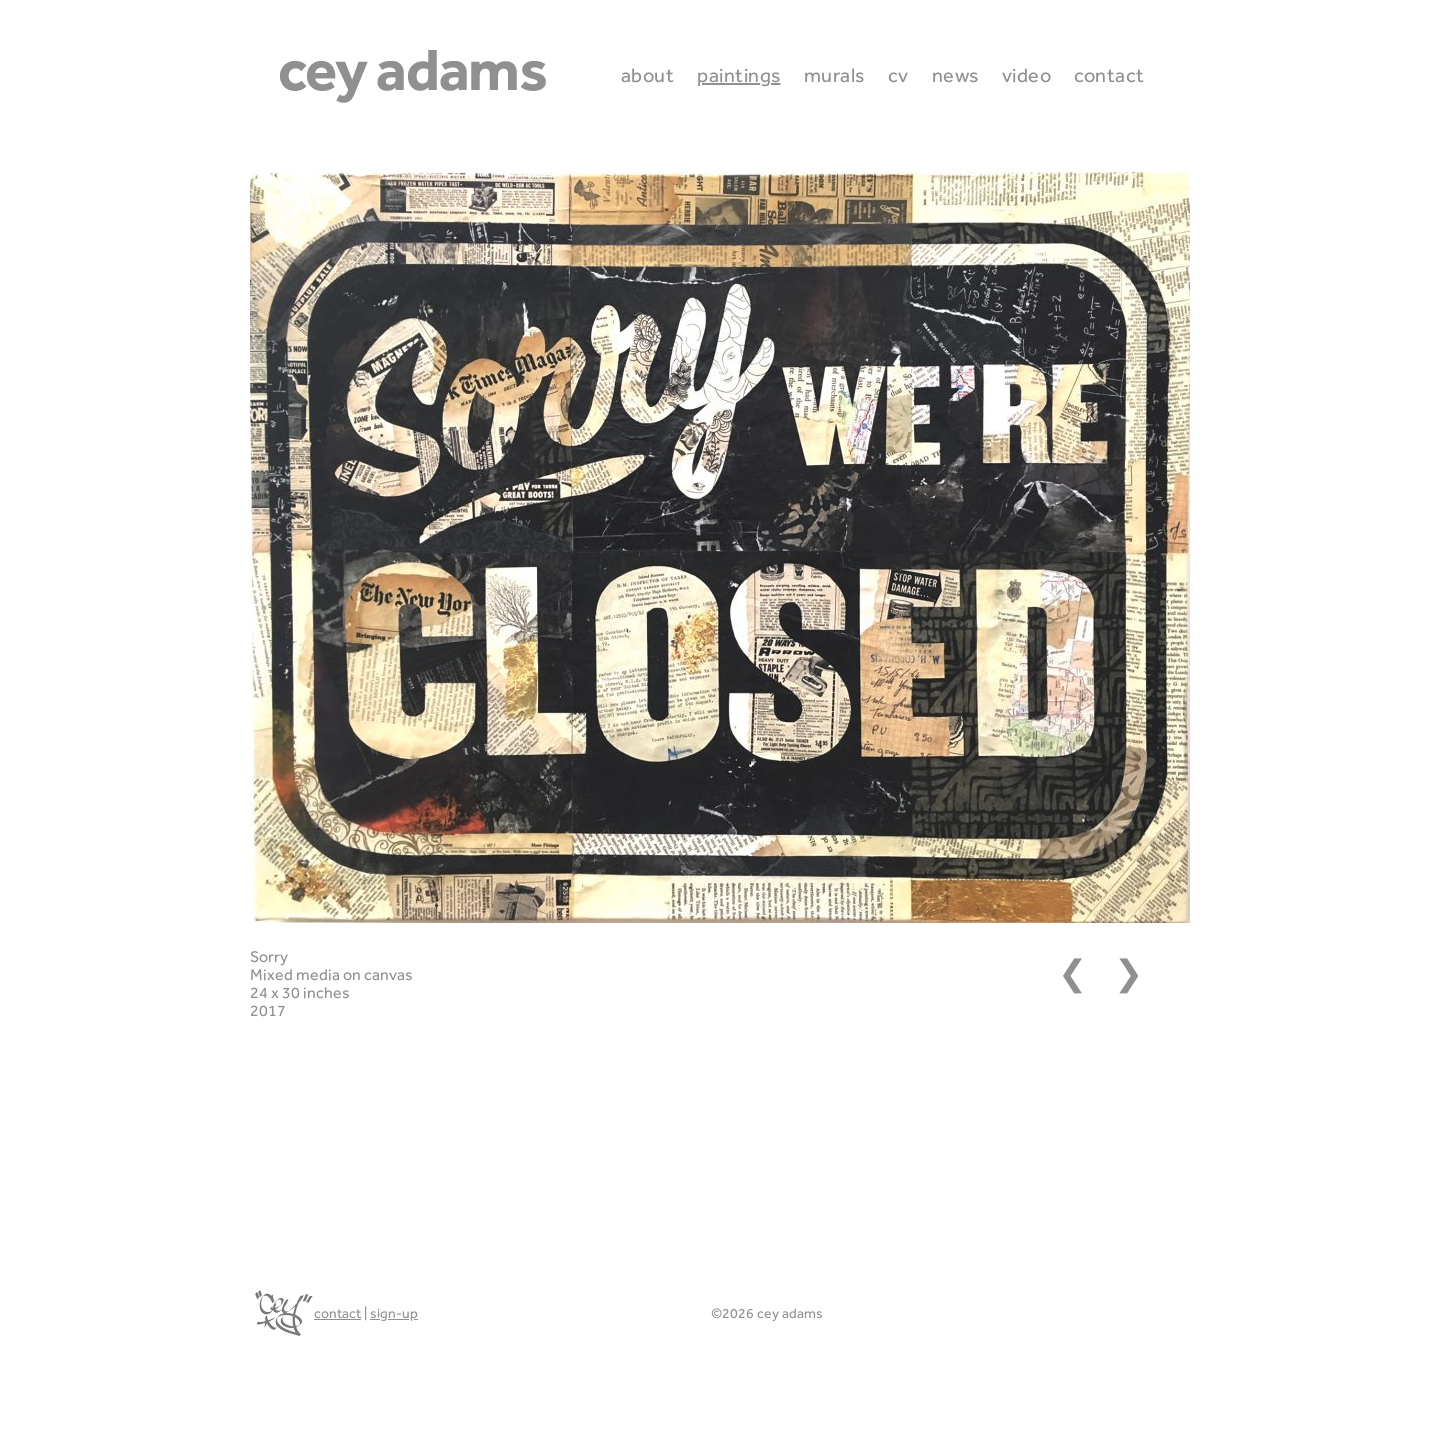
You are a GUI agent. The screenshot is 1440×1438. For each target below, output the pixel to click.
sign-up (394, 1313)
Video (1027, 75)
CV (898, 75)
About (648, 75)
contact (337, 1313)
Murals (834, 75)
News (955, 75)
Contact (1109, 75)
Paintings (739, 75)
